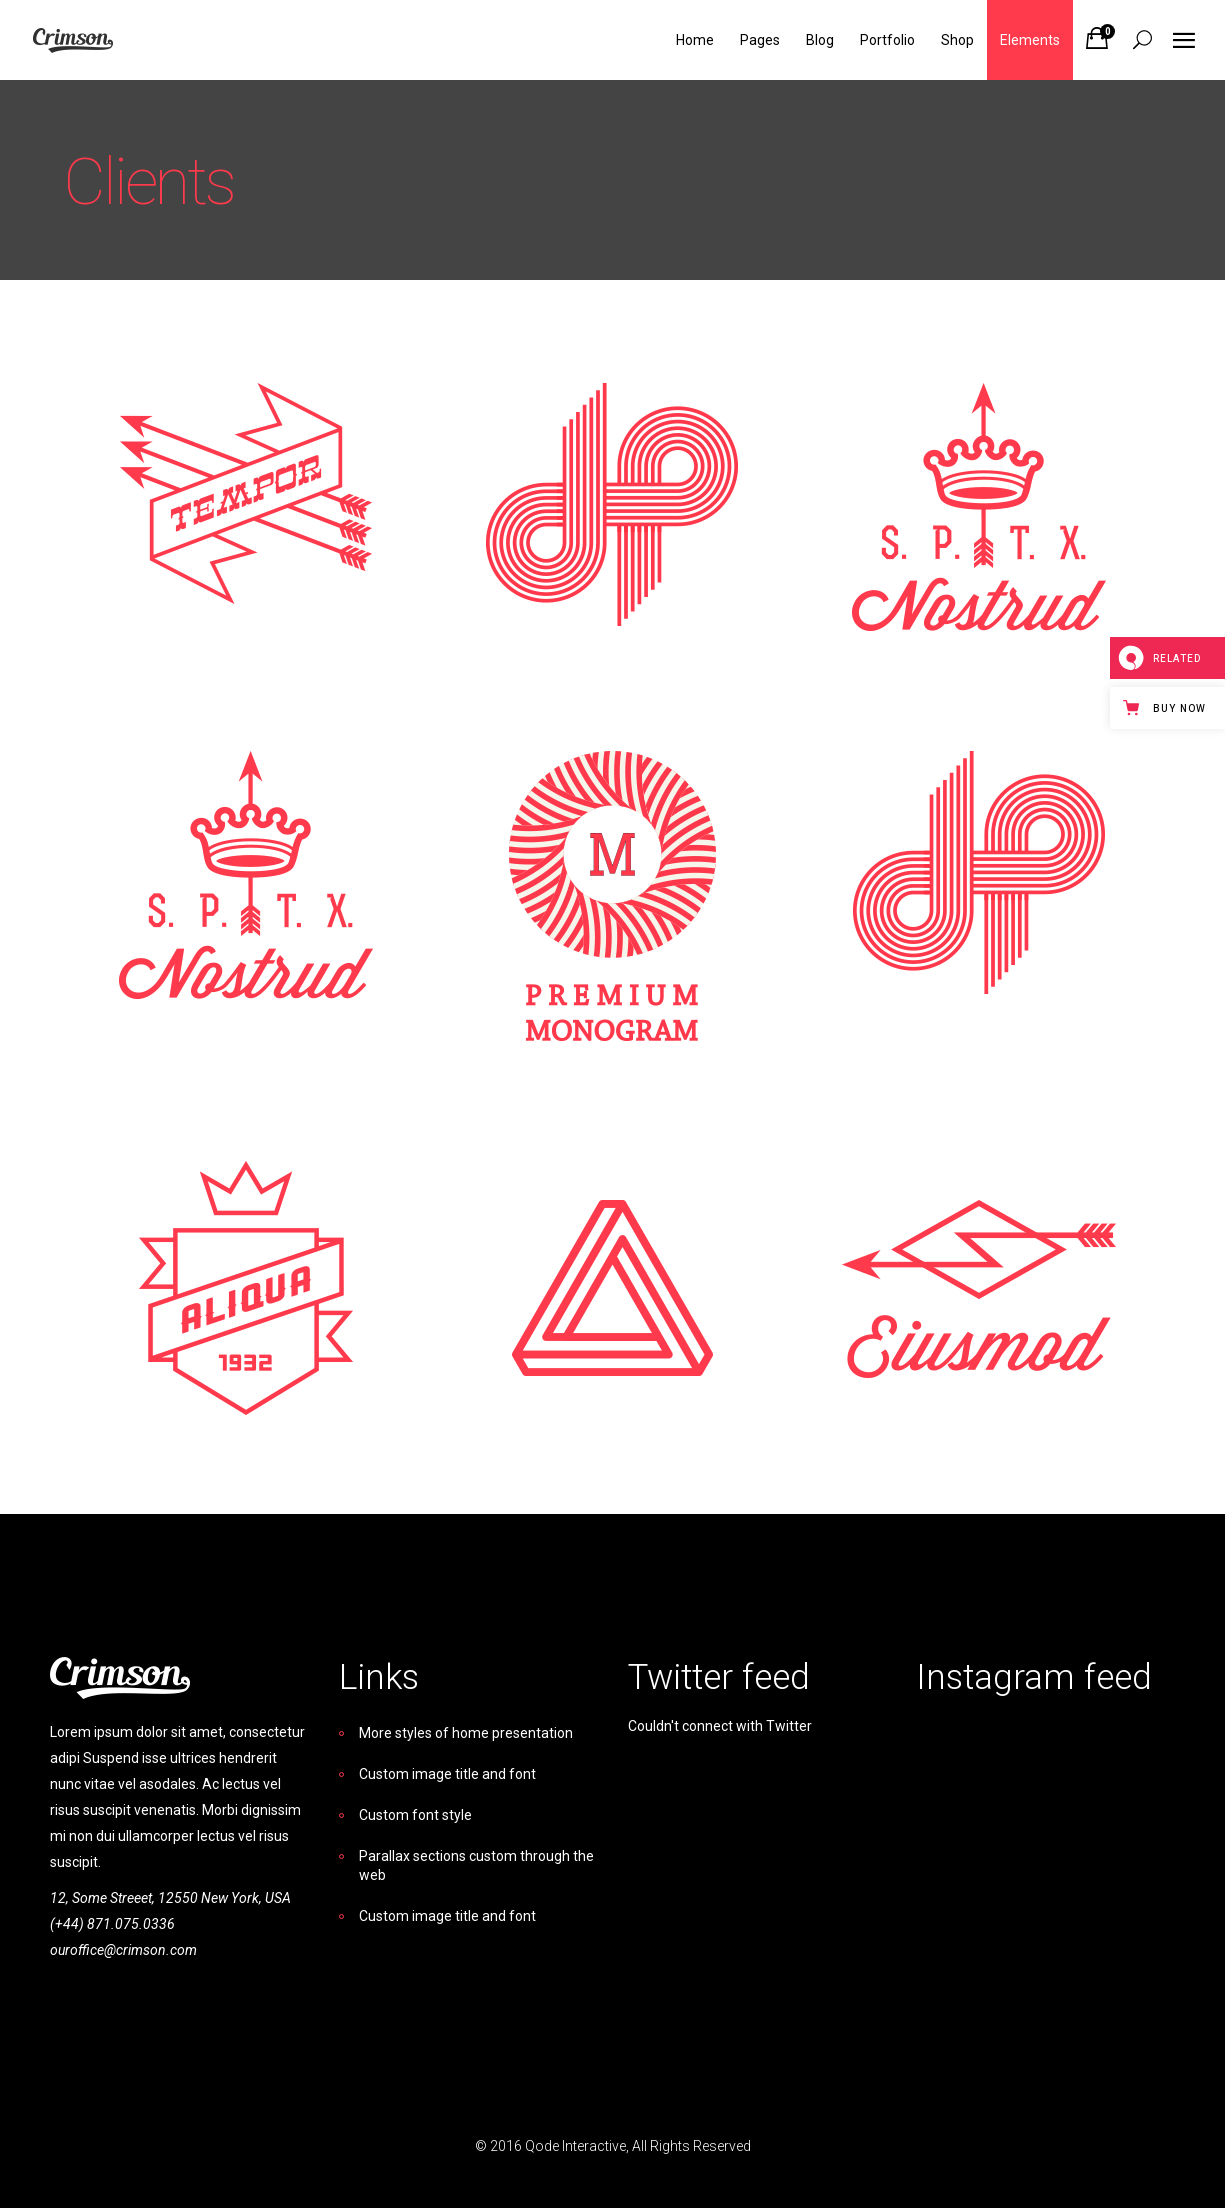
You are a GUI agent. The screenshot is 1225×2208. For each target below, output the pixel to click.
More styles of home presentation (466, 1733)
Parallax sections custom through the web (476, 1865)
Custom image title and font (447, 1774)
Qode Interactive (575, 2146)
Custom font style (415, 1815)
